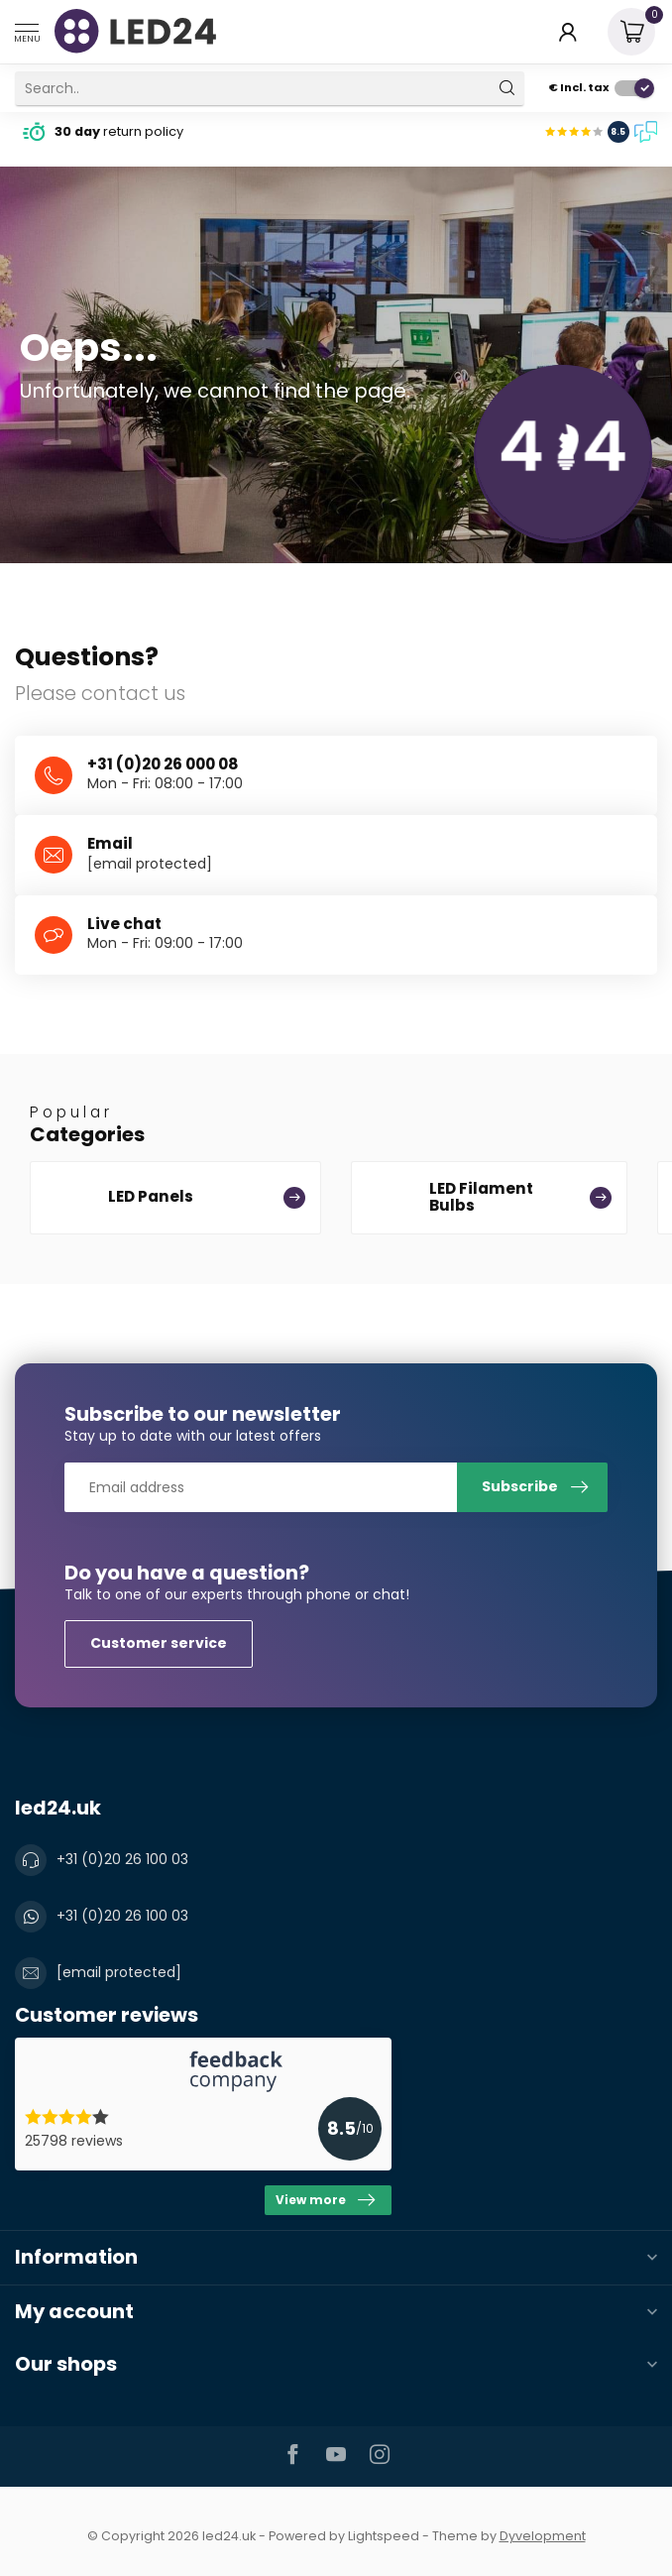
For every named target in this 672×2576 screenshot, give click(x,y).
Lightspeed (383, 2535)
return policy (119, 131)
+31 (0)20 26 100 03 (122, 1859)
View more (325, 2200)
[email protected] (149, 864)
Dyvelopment (543, 2535)
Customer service (158, 1643)
